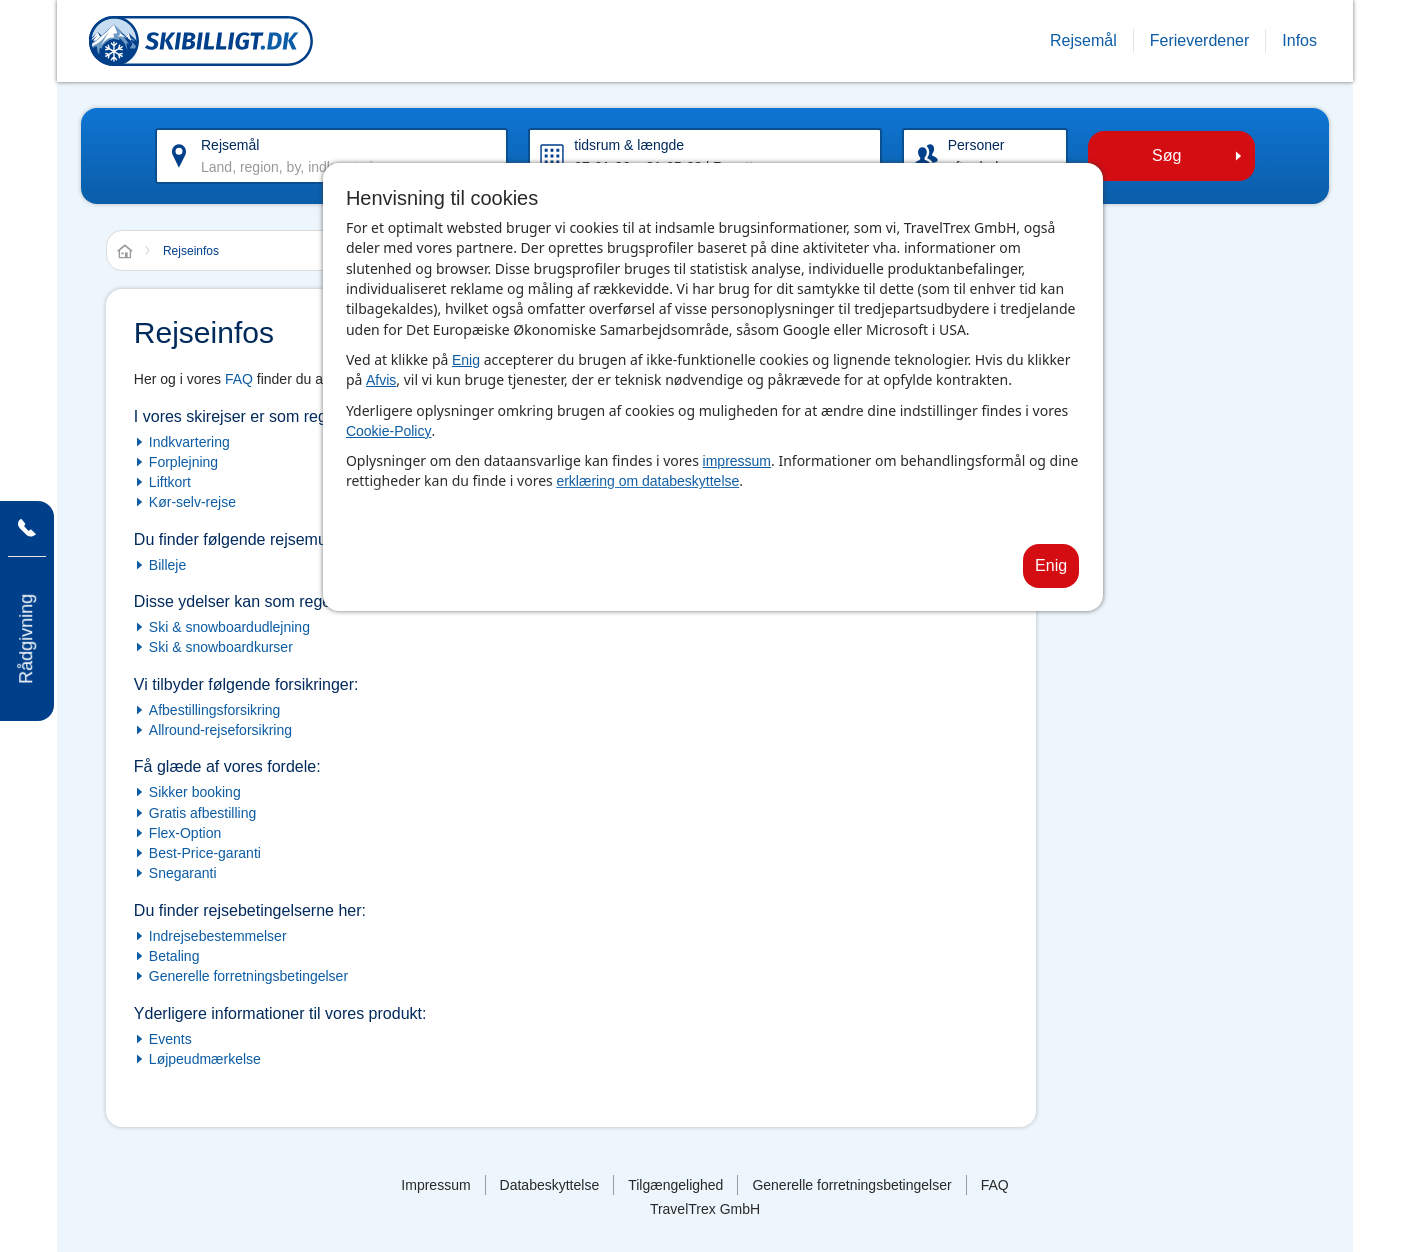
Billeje (167, 565)
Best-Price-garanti (205, 853)
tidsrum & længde (629, 145)
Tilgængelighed (675, 1185)
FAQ (239, 379)
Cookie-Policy (389, 431)
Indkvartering (189, 442)
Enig (466, 360)
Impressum (435, 1185)
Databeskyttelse (550, 1185)
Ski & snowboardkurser (221, 647)
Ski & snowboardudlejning (229, 627)
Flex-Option (185, 833)
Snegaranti (183, 873)
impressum (737, 461)
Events (170, 1039)
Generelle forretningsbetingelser (248, 976)
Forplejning (183, 462)
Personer (976, 145)
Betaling (174, 956)
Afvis (381, 380)
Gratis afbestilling (202, 813)
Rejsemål (230, 145)
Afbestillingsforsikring (215, 710)
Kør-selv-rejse (192, 502)
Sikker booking (195, 792)
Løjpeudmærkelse (205, 1059)
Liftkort (170, 482)
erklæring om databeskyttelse (647, 481)
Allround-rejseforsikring (220, 730)
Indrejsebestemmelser (218, 936)
